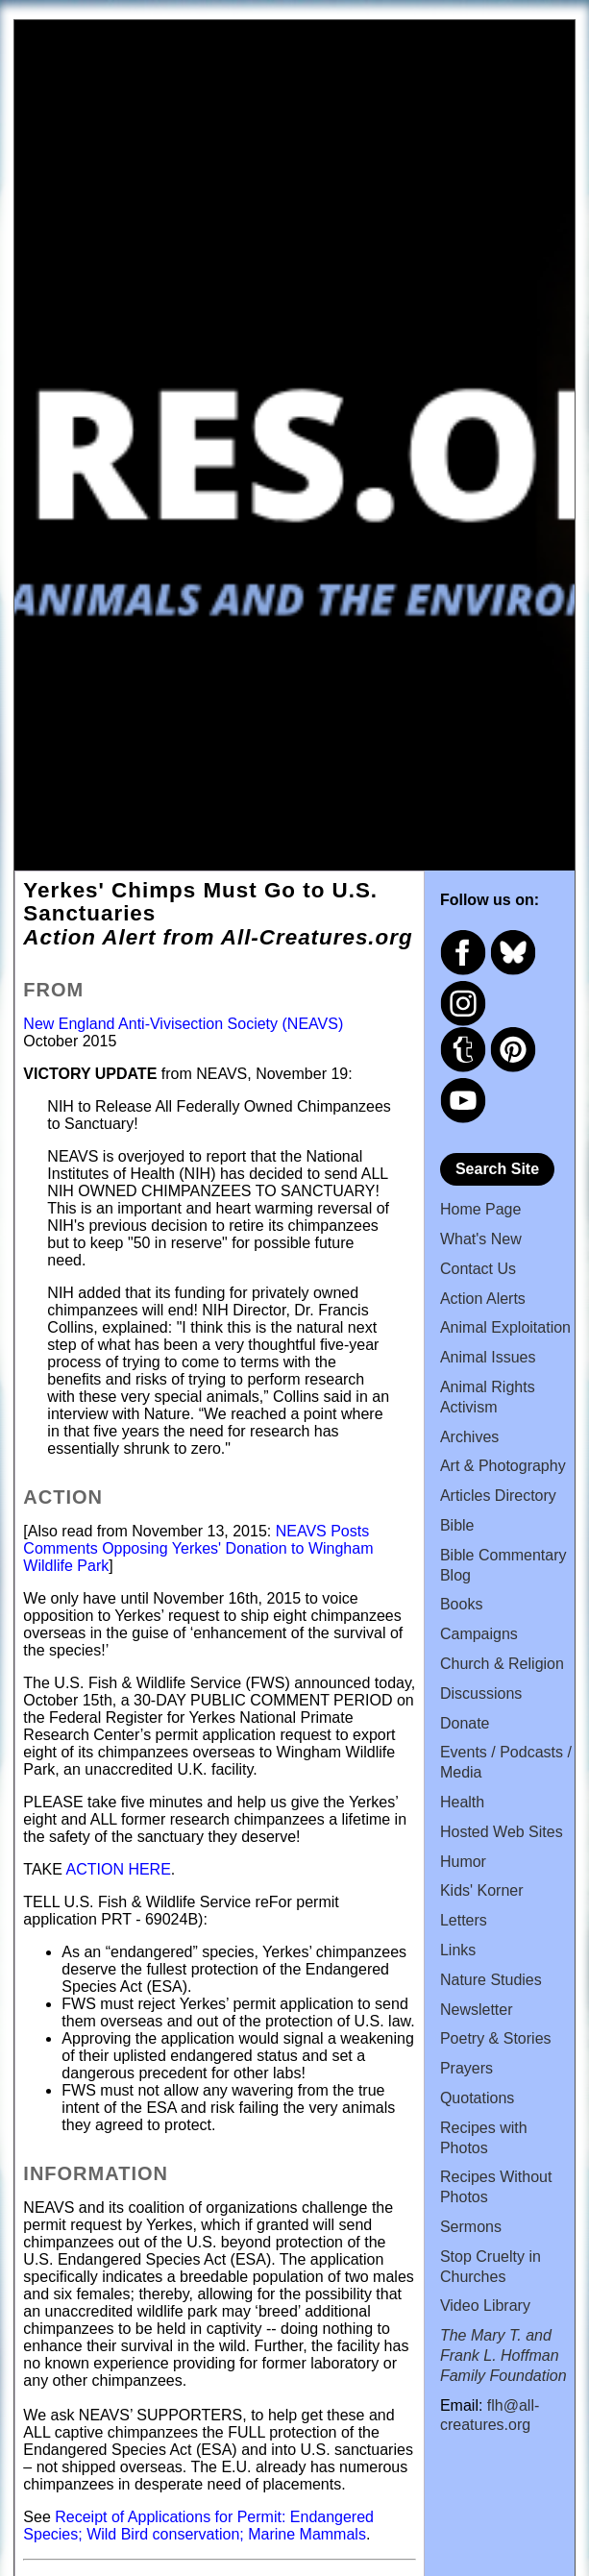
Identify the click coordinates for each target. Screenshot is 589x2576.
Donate (465, 1723)
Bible (457, 1525)
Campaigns (479, 1634)
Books (461, 1604)
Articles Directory (498, 1495)
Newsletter (476, 2009)
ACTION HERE (118, 1869)
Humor (463, 1861)
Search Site (497, 1169)
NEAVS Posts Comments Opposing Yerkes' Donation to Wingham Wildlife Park (198, 1548)
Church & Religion (502, 1664)
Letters (463, 1920)
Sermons (471, 2227)
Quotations (477, 2098)
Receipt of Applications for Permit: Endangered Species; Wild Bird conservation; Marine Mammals (198, 2525)
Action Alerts (483, 1298)
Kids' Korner (482, 1890)
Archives (469, 1437)
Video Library (485, 2305)
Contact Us (478, 1269)
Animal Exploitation (505, 1327)
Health (462, 1802)
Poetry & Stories (496, 2038)
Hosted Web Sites (501, 1832)
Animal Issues (488, 1357)
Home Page (481, 1209)
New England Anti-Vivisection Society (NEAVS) (183, 1024)
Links (458, 1950)
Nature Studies (491, 1980)
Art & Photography (503, 1466)
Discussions (481, 1693)
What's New (481, 1239)
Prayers (466, 2068)
